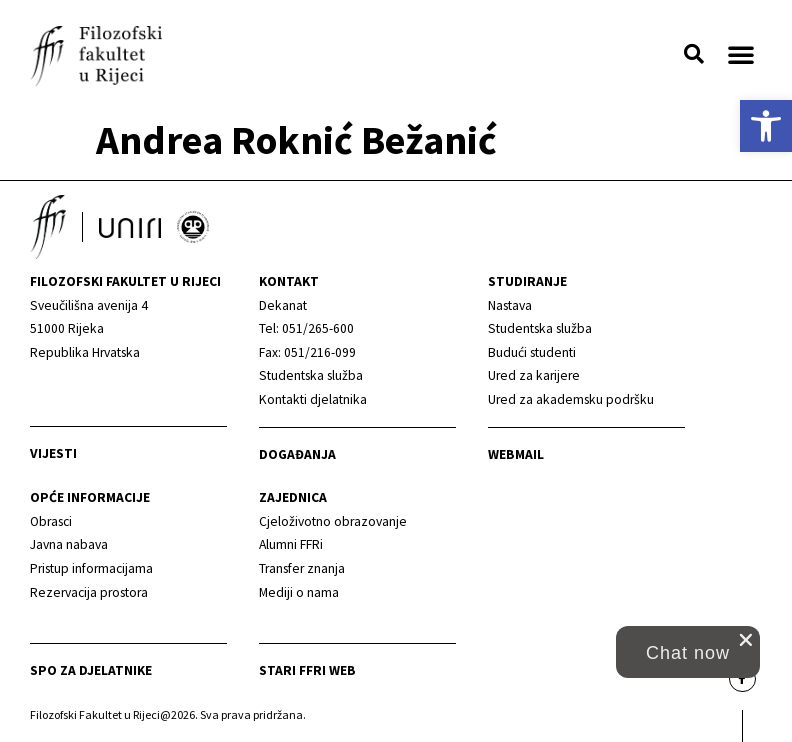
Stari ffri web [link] (307, 670)
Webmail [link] (516, 454)
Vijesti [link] (53, 453)
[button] (694, 54)
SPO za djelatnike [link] (91, 670)
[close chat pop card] (746, 640)
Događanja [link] (297, 454)
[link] (766, 126)
